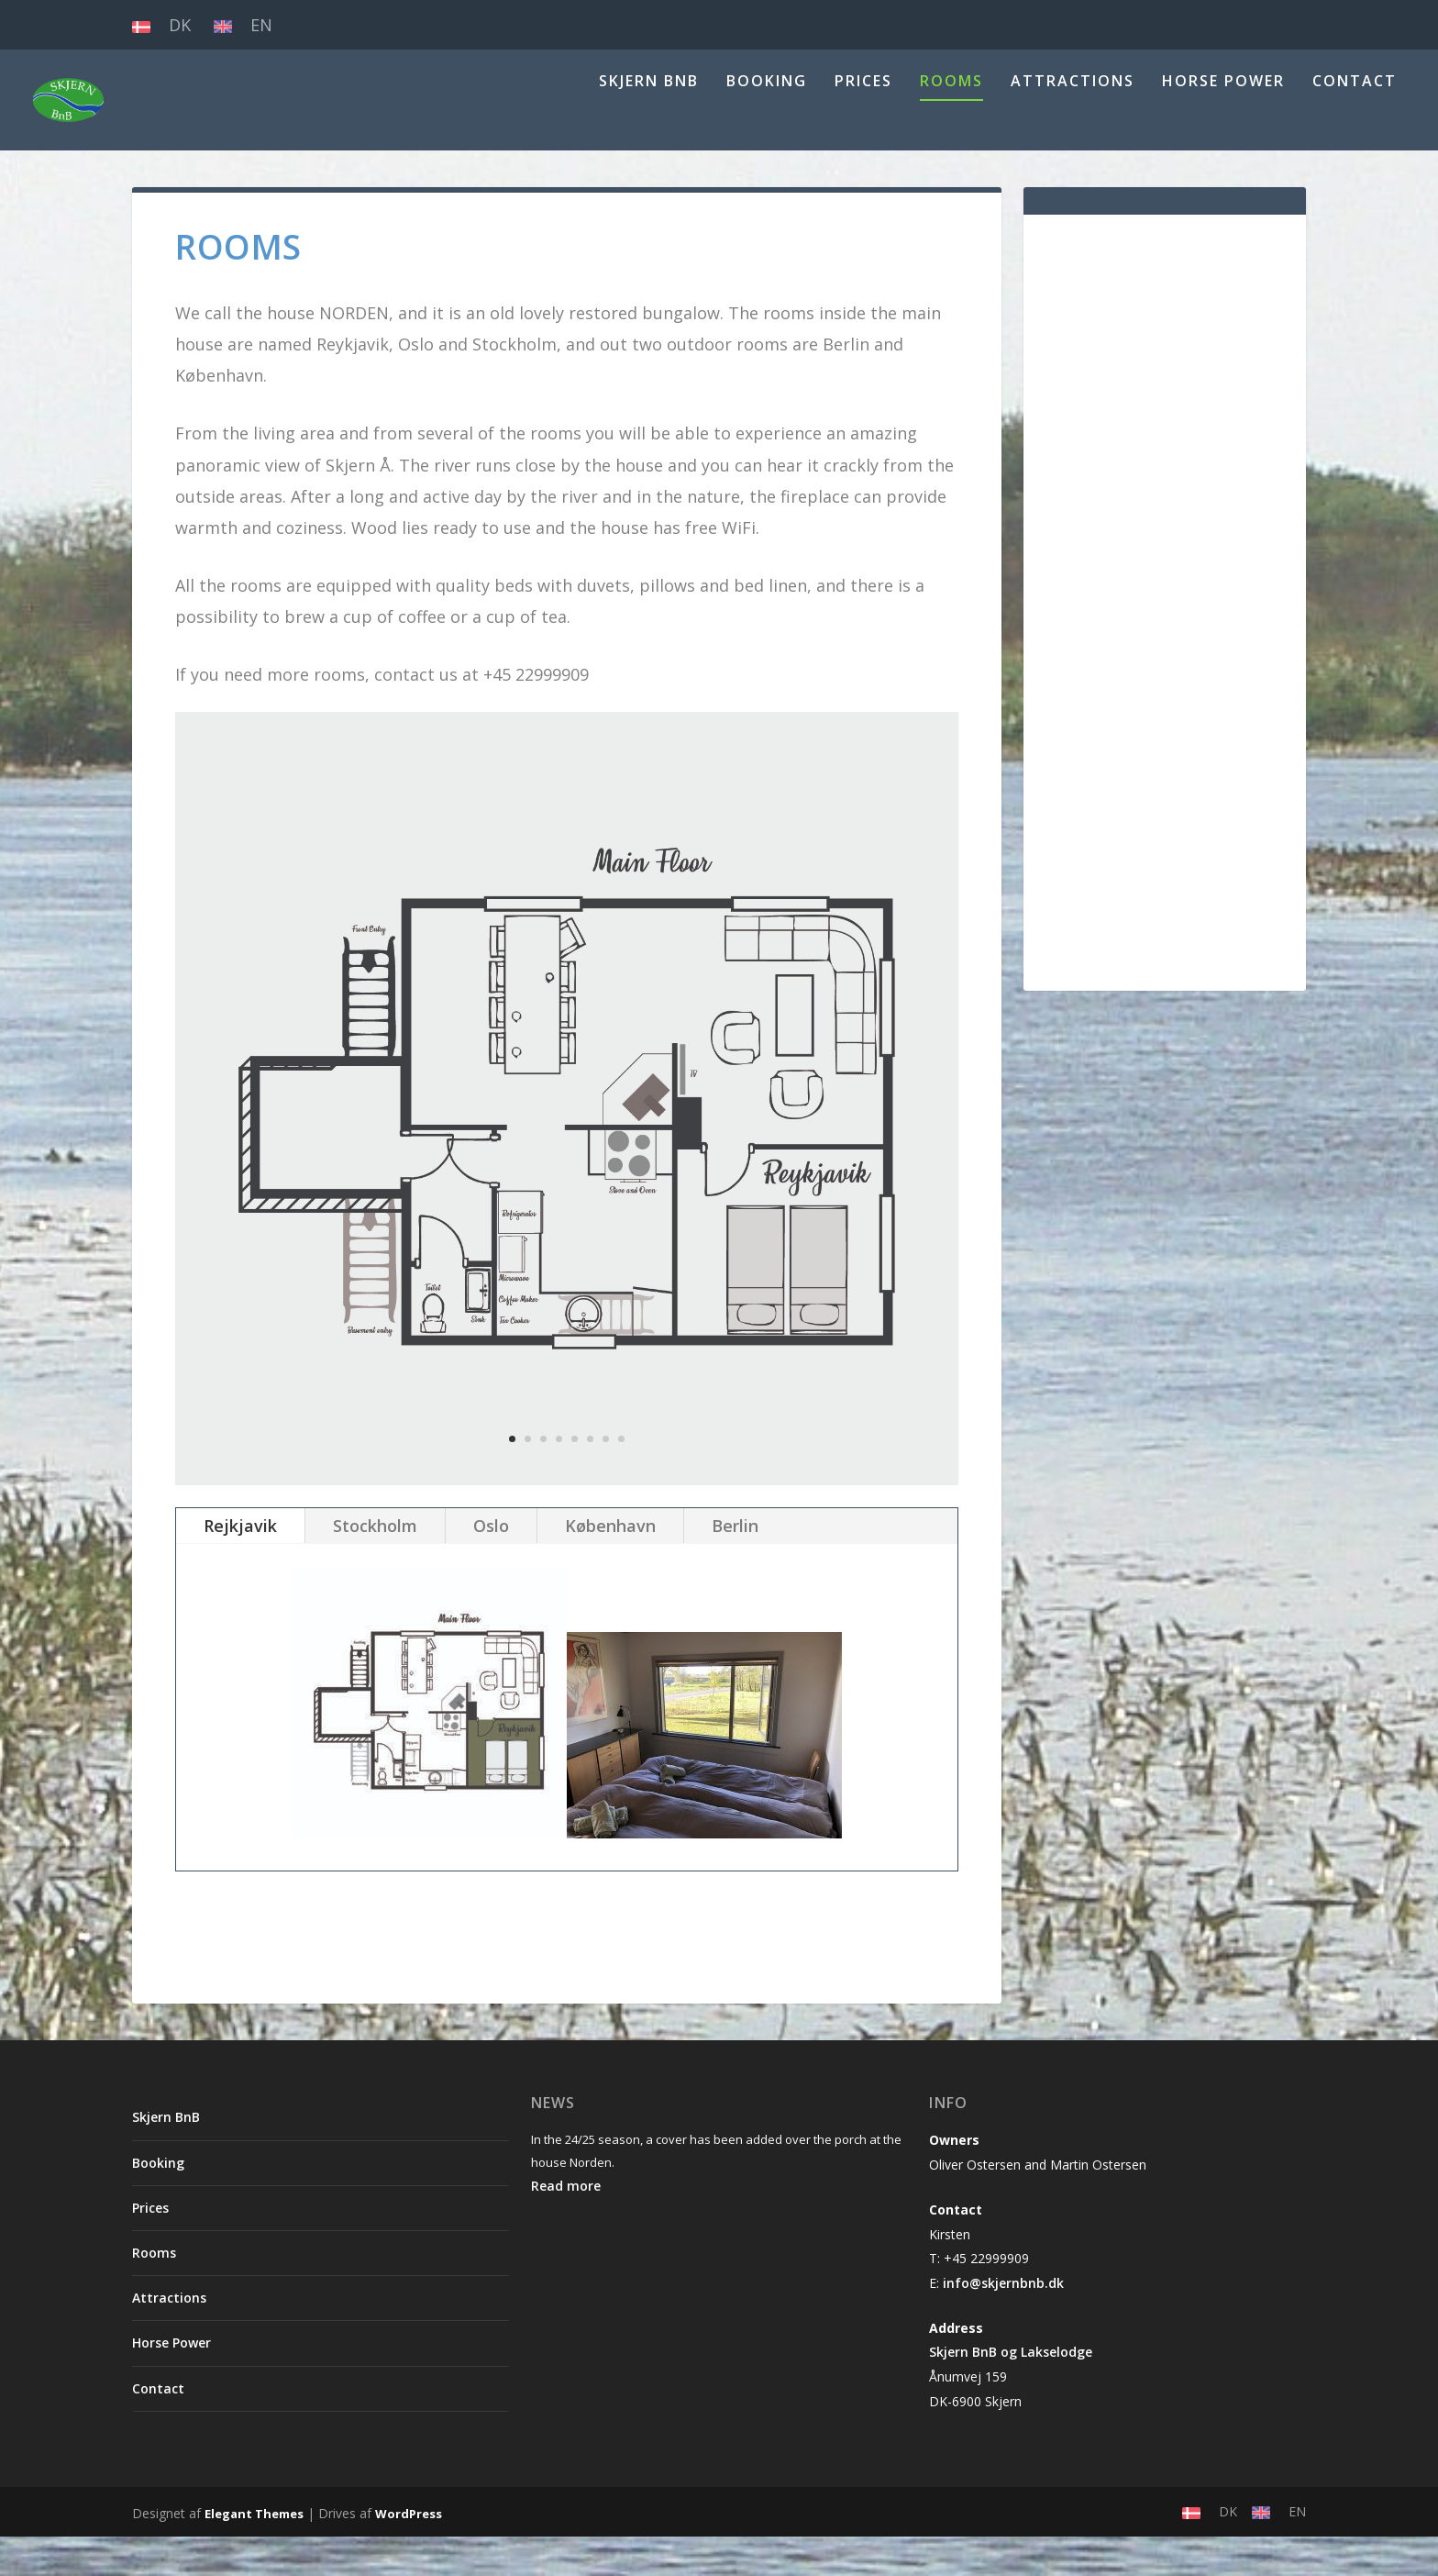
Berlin (735, 1565)
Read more (566, 2225)
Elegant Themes (254, 2553)
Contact (1354, 121)
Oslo (491, 1565)
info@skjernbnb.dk (1003, 2322)
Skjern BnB (649, 121)
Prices (863, 121)
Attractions (1072, 121)
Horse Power (1223, 121)
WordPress (408, 2553)
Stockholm (375, 1565)
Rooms (951, 121)
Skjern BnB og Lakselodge (1010, 2391)
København (610, 1565)
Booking (766, 121)
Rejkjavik (240, 1565)
